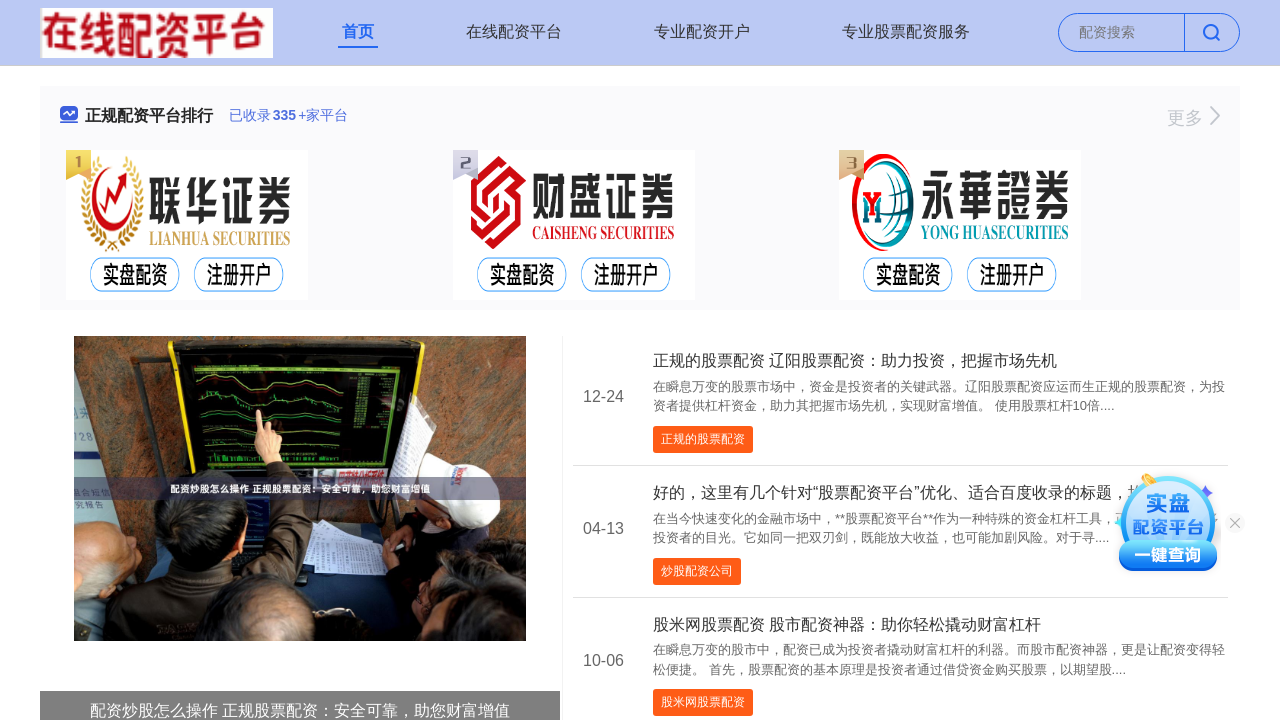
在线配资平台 (514, 31)
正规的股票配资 (703, 439)
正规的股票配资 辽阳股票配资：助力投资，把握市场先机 (855, 360)
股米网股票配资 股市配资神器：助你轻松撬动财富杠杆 (847, 624)
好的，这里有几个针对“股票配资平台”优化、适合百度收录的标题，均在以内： (930, 492)
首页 (358, 31)
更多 (1193, 118)
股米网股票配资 (703, 702)
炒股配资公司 (697, 571)
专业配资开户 (702, 31)
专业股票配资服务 (906, 31)
